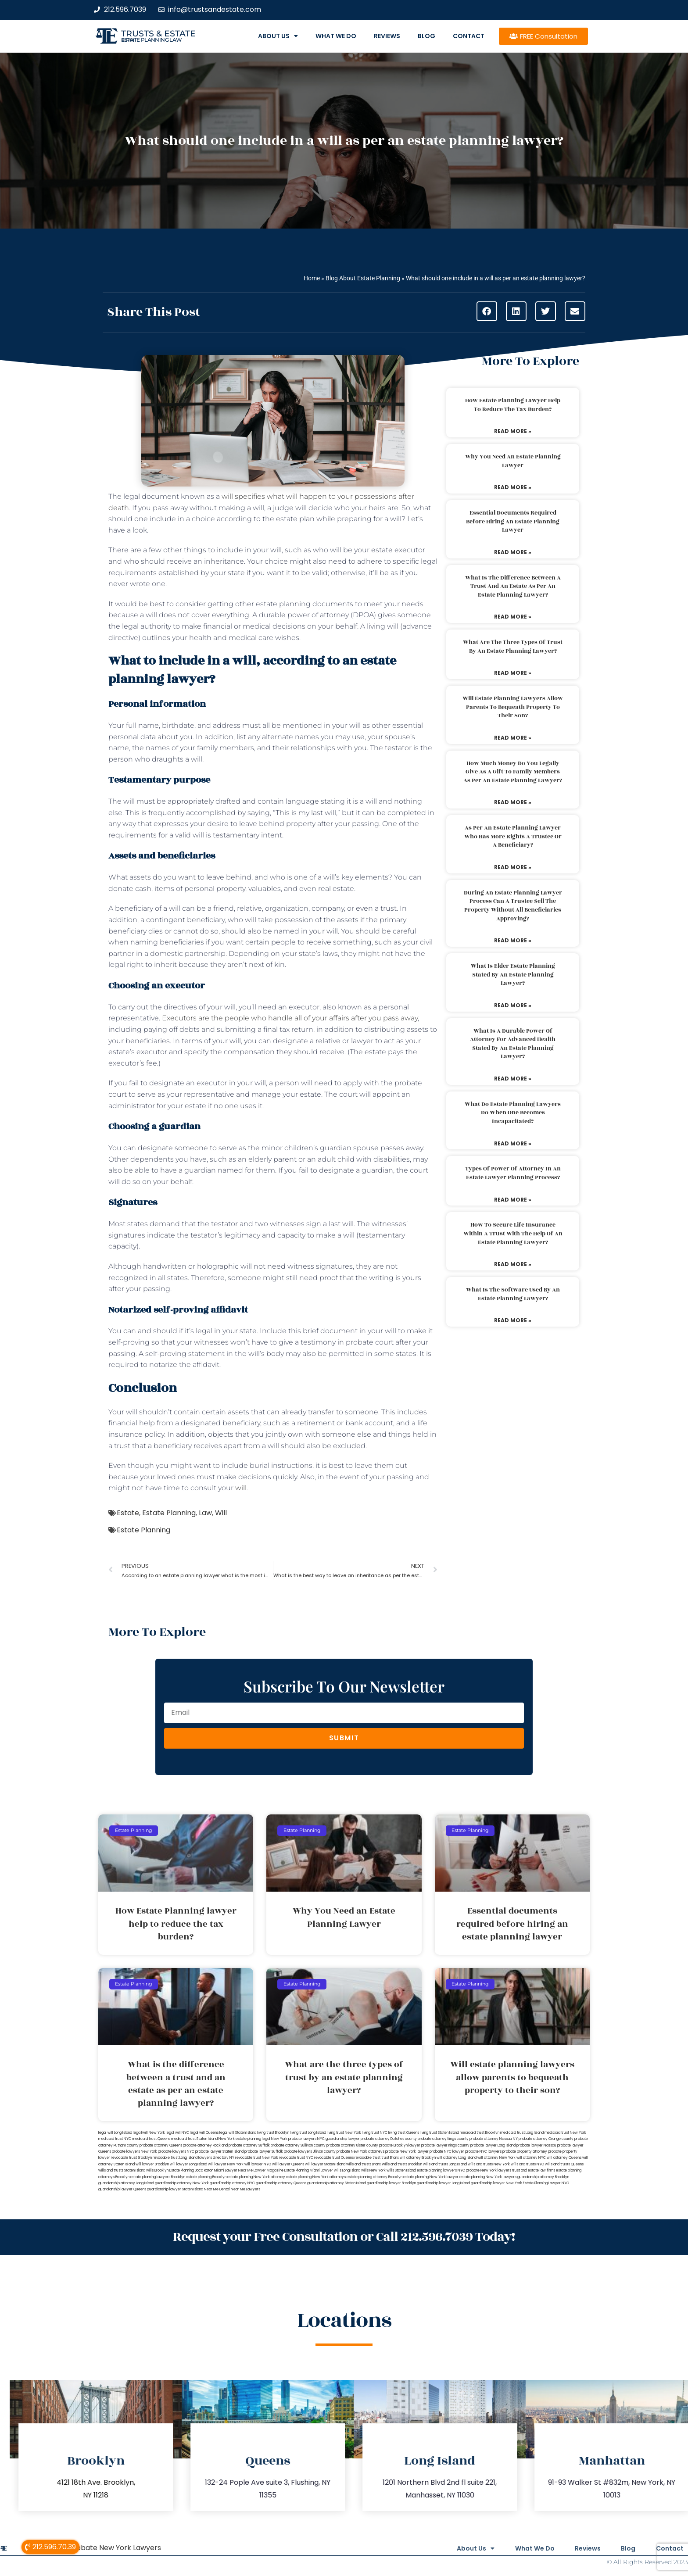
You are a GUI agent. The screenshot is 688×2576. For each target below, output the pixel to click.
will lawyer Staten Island (325, 2164)
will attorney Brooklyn (418, 2157)
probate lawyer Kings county (445, 2145)
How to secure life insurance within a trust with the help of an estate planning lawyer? (513, 1233)
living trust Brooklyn (273, 2132)
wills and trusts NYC (527, 2164)
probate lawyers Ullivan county (310, 2151)
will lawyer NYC (257, 2164)
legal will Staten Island (237, 2132)
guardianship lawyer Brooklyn (391, 2183)
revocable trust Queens (334, 2157)
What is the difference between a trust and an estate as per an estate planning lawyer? (513, 586)
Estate (128, 1513)
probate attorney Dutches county (389, 2138)
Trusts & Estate (158, 34)
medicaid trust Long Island (522, 2132)
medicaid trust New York (565, 2132)
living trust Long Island (308, 2132)
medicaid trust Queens (151, 2138)
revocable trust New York (256, 2157)
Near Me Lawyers (245, 2189)
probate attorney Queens (161, 2145)
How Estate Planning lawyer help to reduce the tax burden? (512, 405)
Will (221, 1513)
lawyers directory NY (216, 2157)
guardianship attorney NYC (232, 2183)
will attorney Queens (564, 2157)
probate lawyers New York (134, 2151)
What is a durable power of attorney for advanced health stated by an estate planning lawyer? (512, 1044)
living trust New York (344, 2132)
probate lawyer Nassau (536, 2145)
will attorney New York (496, 2157)
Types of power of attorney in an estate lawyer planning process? (513, 1173)
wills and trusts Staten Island (121, 2170)
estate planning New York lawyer (431, 2177)
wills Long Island (347, 2170)
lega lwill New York (149, 2132)
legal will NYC (177, 2132)
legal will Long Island (115, 2132)
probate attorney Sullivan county (298, 2145)
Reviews (387, 36)
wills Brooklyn (157, 2170)
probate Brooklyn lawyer (399, 2145)
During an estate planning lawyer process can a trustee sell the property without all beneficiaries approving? (513, 905)
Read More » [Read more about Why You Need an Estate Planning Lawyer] (512, 487)
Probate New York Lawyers (115, 2547)
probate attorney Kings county (443, 2138)
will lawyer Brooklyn (152, 2164)
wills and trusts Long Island (445, 2164)
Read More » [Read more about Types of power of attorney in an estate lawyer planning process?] (512, 1199)
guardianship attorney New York (182, 2183)
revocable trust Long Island (175, 2157)
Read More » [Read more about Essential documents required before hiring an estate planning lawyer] (512, 552)
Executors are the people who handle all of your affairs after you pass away (290, 1018)
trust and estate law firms (533, 2170)
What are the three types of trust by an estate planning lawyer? (513, 646)
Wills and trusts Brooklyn (402, 2164)
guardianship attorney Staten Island (336, 2183)
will (241, 1488)
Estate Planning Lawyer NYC (546, 2183)
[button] (487, 311)
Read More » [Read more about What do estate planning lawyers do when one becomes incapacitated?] (512, 1143)
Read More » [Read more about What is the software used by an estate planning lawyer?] (512, 1320)
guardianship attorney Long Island (126, 2183)
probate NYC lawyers (483, 2151)
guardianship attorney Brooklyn (543, 2177)
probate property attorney (524, 2151)
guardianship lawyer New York (496, 2183)
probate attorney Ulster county (352, 2145)
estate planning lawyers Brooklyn (157, 2177)
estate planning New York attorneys (316, 2177)
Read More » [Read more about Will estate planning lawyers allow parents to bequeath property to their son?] (512, 737)
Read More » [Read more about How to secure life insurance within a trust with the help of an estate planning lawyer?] (512, 1264)
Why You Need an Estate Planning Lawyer (513, 461)
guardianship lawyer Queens (122, 2189)
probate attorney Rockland (205, 2145)
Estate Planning (169, 1513)
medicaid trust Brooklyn (479, 2132)
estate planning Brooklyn (206, 2177)
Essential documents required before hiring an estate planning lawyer (512, 521)
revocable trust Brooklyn (131, 2157)
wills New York (373, 2170)
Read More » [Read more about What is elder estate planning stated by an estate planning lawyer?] (512, 1005)
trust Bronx (390, 2157)
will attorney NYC (531, 2157)
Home (312, 278)
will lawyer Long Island (188, 2164)
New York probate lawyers (293, 2138)
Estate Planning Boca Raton (191, 2170)
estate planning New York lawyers (487, 2177)
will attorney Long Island (457, 2157)
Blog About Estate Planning (363, 278)
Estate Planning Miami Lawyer (308, 2170)
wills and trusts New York (489, 2164)
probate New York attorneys (360, 2151)
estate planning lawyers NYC (441, 2170)
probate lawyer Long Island (493, 2145)
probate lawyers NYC (176, 2151)
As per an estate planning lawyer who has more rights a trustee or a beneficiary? (513, 836)
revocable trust (367, 2157)
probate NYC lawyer (447, 2151)
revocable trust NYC (296, 2157)
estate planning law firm (151, 39)
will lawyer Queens (288, 2164)
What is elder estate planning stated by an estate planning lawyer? (513, 974)
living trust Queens (403, 2132)
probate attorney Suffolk (249, 2145)
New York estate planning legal (244, 2138)
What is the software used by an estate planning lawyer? (513, 1294)
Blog (426, 36)
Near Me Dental (217, 2189)
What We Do (335, 36)
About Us (278, 36)
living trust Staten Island (439, 2132)
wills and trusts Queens (564, 2164)
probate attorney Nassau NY (493, 2138)
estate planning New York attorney (256, 2177)
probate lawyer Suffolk (263, 2151)
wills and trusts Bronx (363, 2164)
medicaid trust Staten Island (194, 2138)
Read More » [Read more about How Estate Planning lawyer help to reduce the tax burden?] (512, 431)
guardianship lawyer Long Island (443, 2183)
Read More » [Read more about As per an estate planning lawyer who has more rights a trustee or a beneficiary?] (512, 867)
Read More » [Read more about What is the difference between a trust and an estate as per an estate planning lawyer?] (512, 616)
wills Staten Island (401, 2170)
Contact (468, 36)
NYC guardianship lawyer (338, 2138)
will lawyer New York (226, 2164)
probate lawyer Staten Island (219, 2151)
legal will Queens (204, 2132)
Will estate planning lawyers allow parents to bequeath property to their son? (512, 707)
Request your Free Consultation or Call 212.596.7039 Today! (344, 2236)
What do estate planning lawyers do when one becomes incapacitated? (513, 1113)
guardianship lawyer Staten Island (175, 2189)
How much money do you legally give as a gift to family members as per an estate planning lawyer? (512, 772)
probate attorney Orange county (546, 2138)
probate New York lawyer (407, 2151)
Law (205, 1513)
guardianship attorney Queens (281, 2183)
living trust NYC (374, 2132)
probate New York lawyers (488, 2170)
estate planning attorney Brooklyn (374, 2177)
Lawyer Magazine (268, 2170)
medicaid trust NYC (114, 2138)
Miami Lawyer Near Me (233, 2170)
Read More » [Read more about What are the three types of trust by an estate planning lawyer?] (512, 672)
